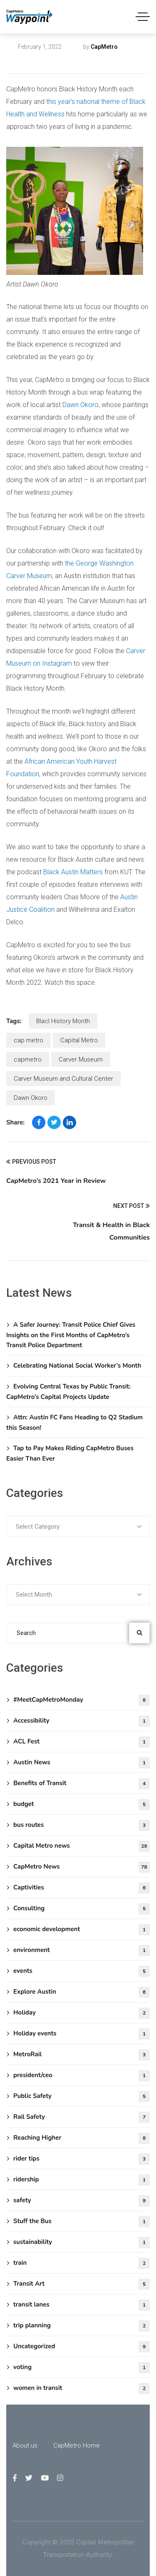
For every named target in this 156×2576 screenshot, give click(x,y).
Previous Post (31, 1162)
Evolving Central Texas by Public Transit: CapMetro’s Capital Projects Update (68, 1391)
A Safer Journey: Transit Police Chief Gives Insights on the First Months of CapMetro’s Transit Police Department (70, 1335)
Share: (15, 1122)
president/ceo (81, 2075)
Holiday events (81, 2034)
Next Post (131, 1206)
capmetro (28, 1059)
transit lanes (81, 2305)
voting (81, 2367)
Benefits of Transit (81, 1783)
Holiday (81, 2013)
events (81, 1971)
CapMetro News (81, 1867)
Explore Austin (81, 1992)
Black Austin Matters (73, 872)
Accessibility (81, 1721)
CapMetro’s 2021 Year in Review (56, 1180)
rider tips (81, 2159)
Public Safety (81, 2096)
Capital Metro (79, 1040)
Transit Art (81, 2284)
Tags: (13, 1021)
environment (81, 1950)
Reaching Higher (81, 2138)
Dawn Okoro (80, 405)
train (81, 2263)
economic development (81, 1929)
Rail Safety (81, 2117)
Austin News (81, 1762)
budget (81, 1804)
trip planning (81, 2326)
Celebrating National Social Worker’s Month (77, 1365)
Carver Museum (81, 1059)
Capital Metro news (43, 60)
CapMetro (104, 46)
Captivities (81, 1888)
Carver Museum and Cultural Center (63, 1078)
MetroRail (81, 2054)
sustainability (81, 2242)
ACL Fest (81, 1742)
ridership (81, 2180)
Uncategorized (81, 2346)
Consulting (81, 1908)
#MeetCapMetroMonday (81, 1700)
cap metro (28, 1040)
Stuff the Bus (81, 2221)
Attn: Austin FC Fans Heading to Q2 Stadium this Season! (74, 1422)
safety (81, 2200)
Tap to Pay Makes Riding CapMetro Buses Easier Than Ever (70, 1453)
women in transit (81, 2388)
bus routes (81, 1825)
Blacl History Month (63, 1021)
